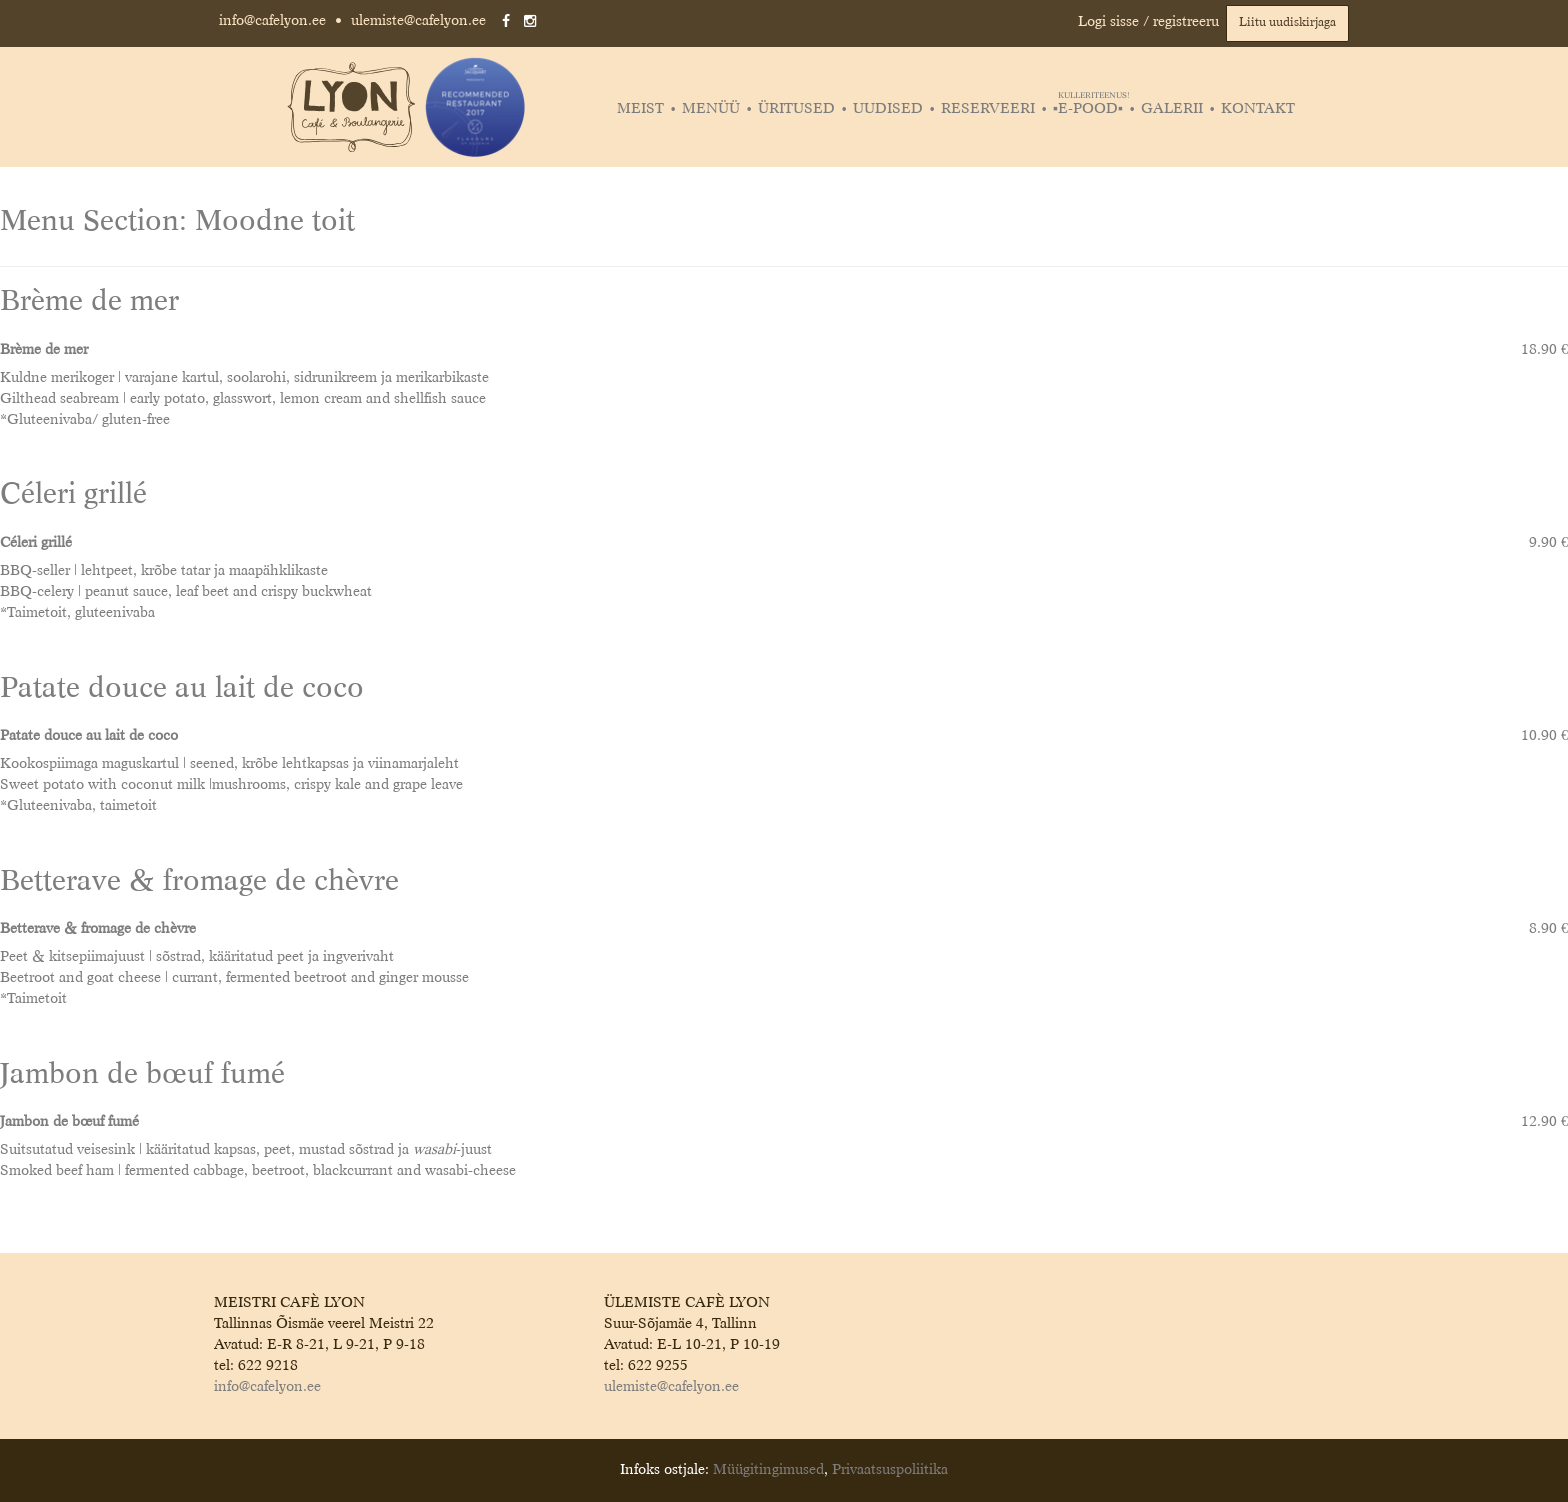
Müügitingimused (768, 1470)
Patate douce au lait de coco (182, 689)
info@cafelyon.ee (272, 21)
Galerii (1172, 109)
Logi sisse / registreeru (1148, 22)
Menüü (711, 109)
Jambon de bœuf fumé (142, 1075)
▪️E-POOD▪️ (1090, 109)
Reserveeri (988, 109)
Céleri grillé (73, 495)
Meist (640, 109)
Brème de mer (89, 302)
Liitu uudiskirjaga (1287, 23)
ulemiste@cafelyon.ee (418, 21)
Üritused (796, 109)
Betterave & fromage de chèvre (199, 882)
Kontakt (1258, 109)
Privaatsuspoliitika (890, 1470)
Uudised (888, 109)
